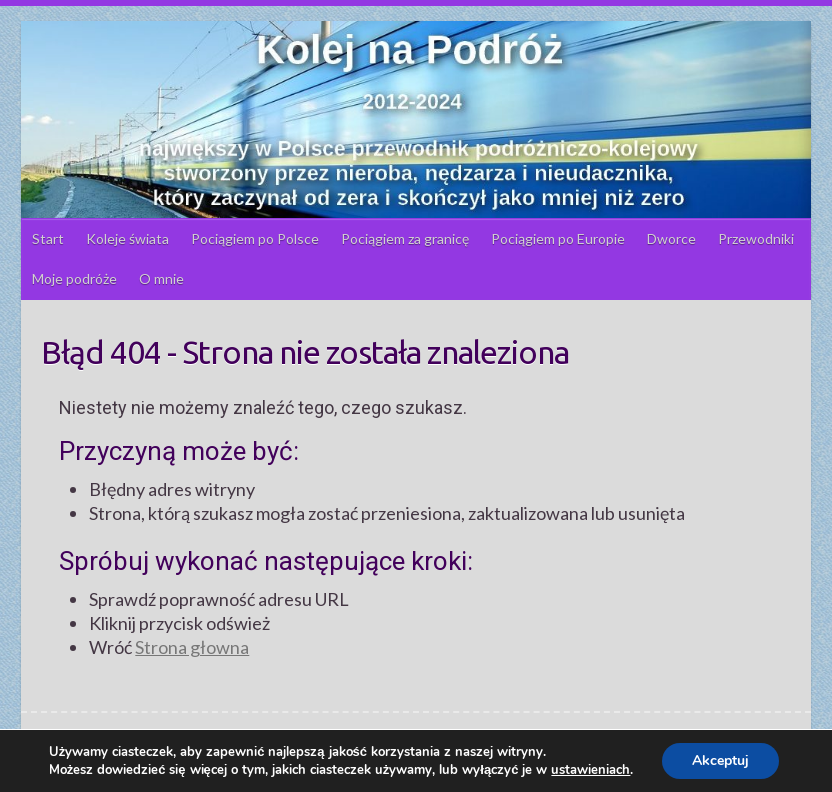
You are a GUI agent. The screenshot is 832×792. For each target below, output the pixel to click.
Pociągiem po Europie (558, 238)
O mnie (161, 278)
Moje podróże (74, 278)
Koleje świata (127, 238)
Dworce (671, 238)
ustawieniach (590, 770)
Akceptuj (720, 760)
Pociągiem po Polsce (255, 238)
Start (48, 238)
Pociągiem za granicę (405, 238)
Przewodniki (756, 238)
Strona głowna (192, 647)
